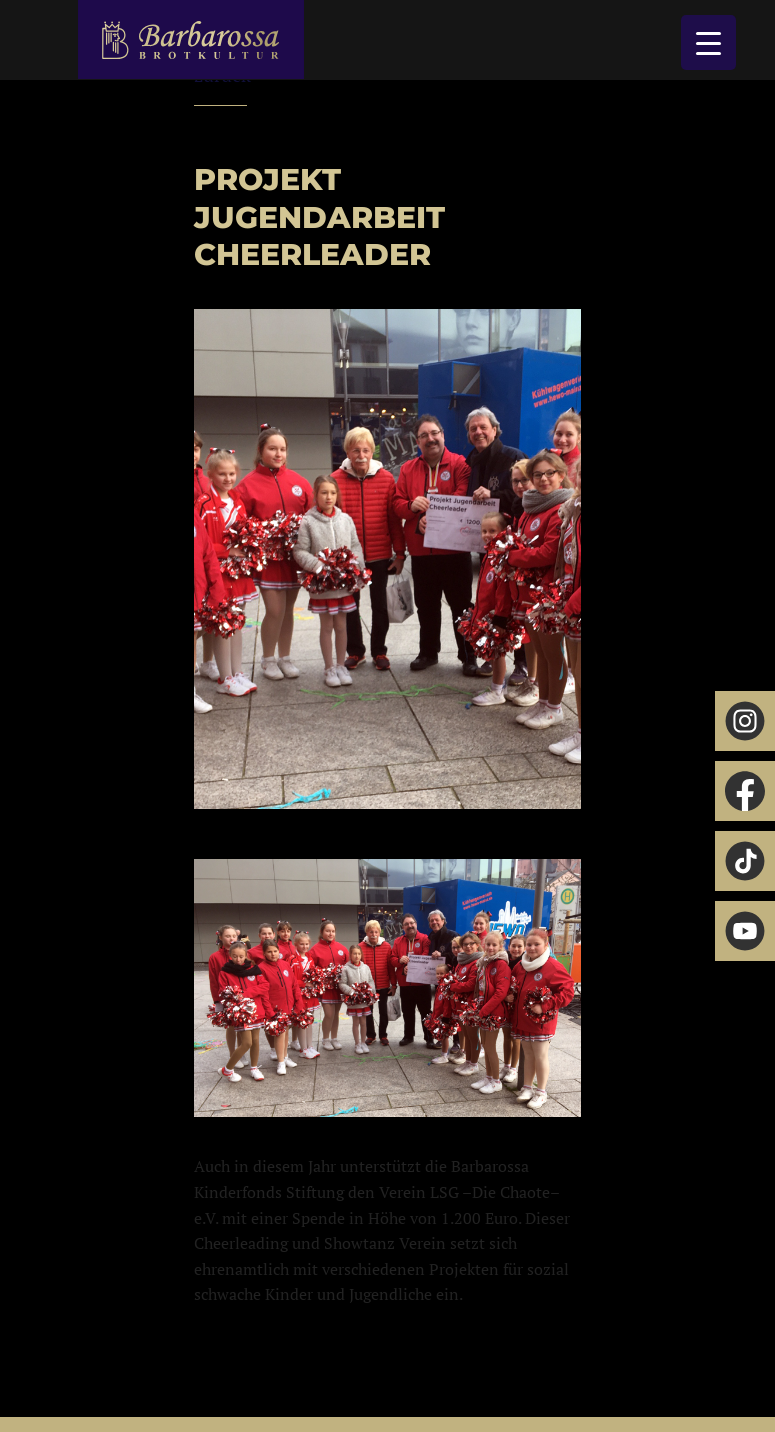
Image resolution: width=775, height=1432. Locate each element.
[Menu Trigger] (708, 42)
